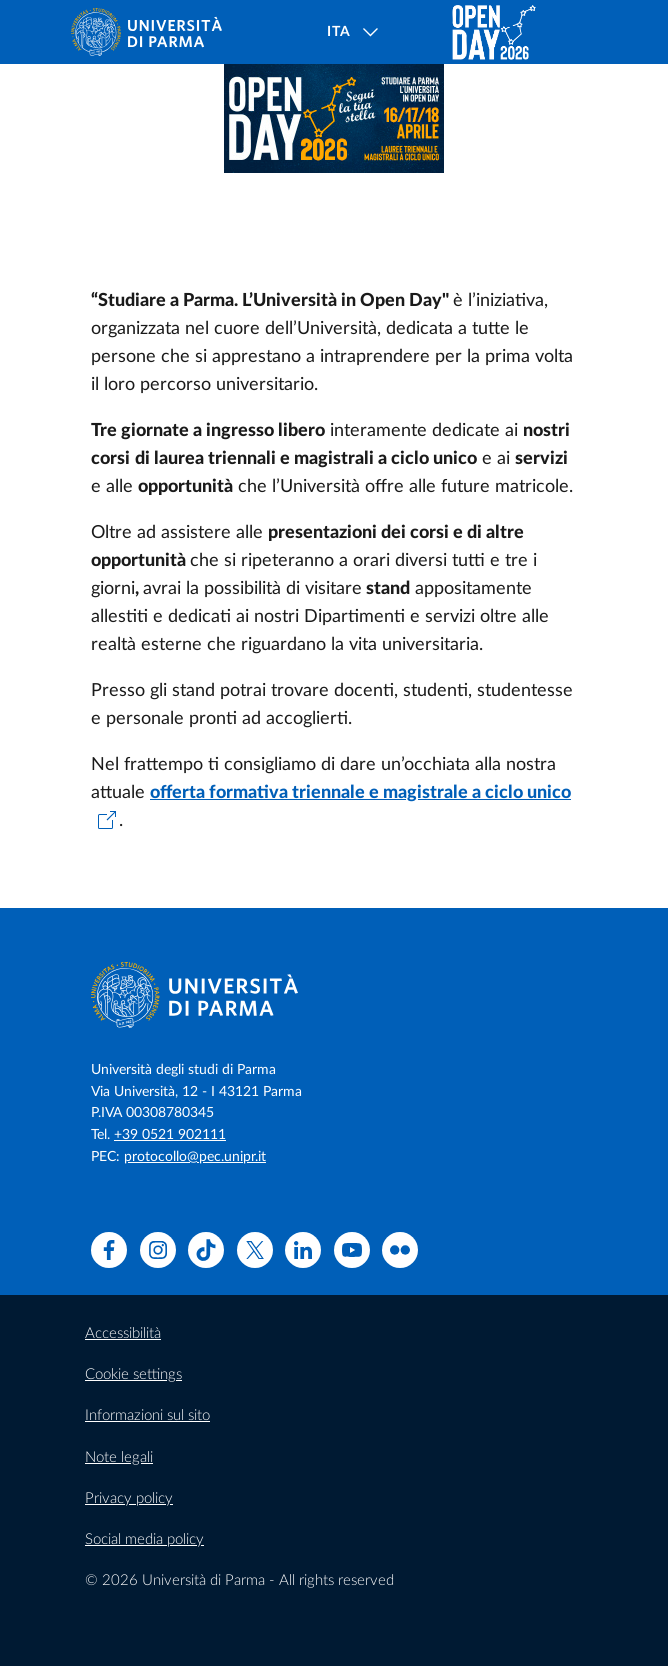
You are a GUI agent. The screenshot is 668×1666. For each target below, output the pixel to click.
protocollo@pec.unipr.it (195, 1157)
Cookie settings (133, 1374)
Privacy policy (129, 1498)
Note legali (119, 1457)
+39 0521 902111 (170, 1135)
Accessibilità (123, 1333)
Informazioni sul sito (147, 1415)
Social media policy (144, 1539)
